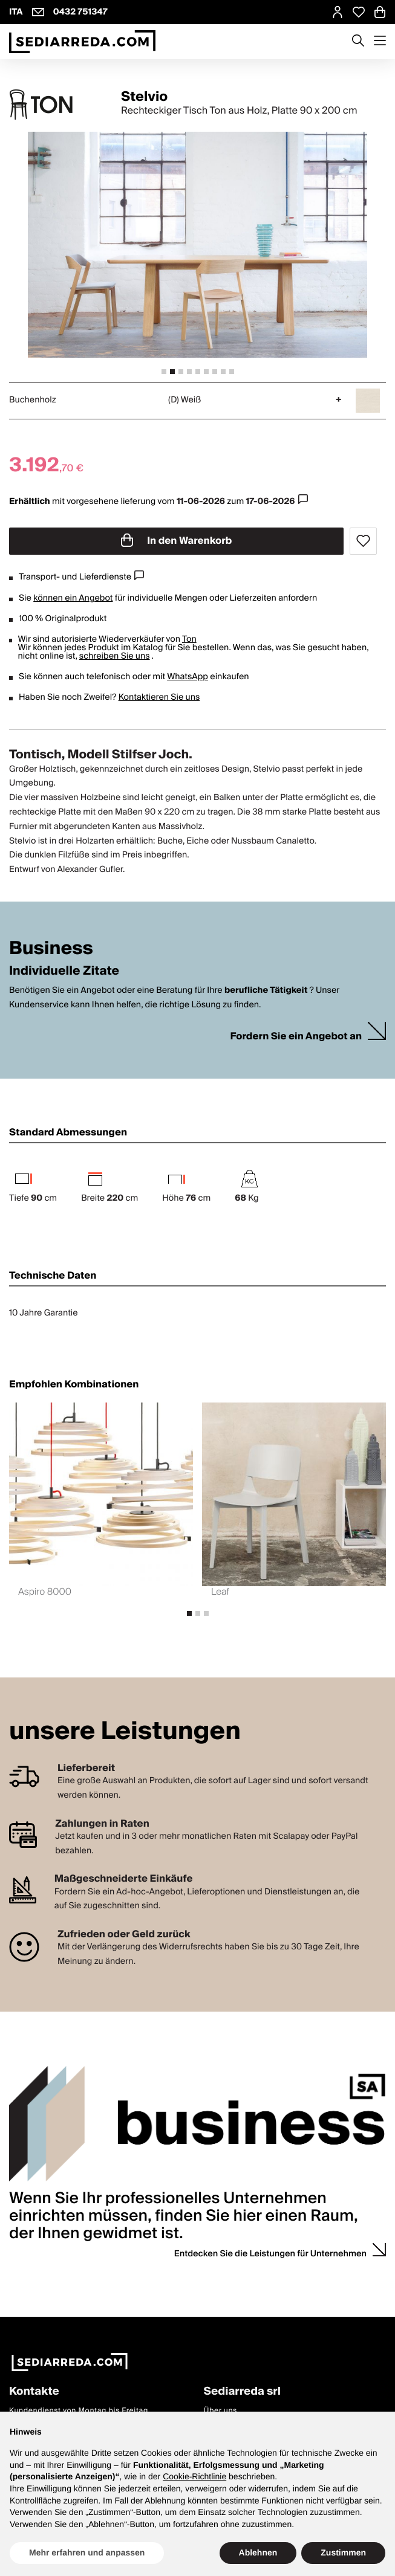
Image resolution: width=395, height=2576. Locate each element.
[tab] (164, 371)
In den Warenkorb (176, 540)
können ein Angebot (73, 598)
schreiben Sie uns (114, 656)
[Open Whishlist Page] (359, 12)
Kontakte (34, 2392)
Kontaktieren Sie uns (159, 697)
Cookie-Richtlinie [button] (194, 2476)
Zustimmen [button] (343, 2552)
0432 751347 (80, 12)
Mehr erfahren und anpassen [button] (87, 2552)
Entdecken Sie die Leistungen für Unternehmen (270, 2254)
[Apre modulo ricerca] (358, 41)
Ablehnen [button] (258, 2552)
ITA (16, 12)
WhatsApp (187, 677)
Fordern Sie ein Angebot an (296, 1036)
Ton (189, 639)
